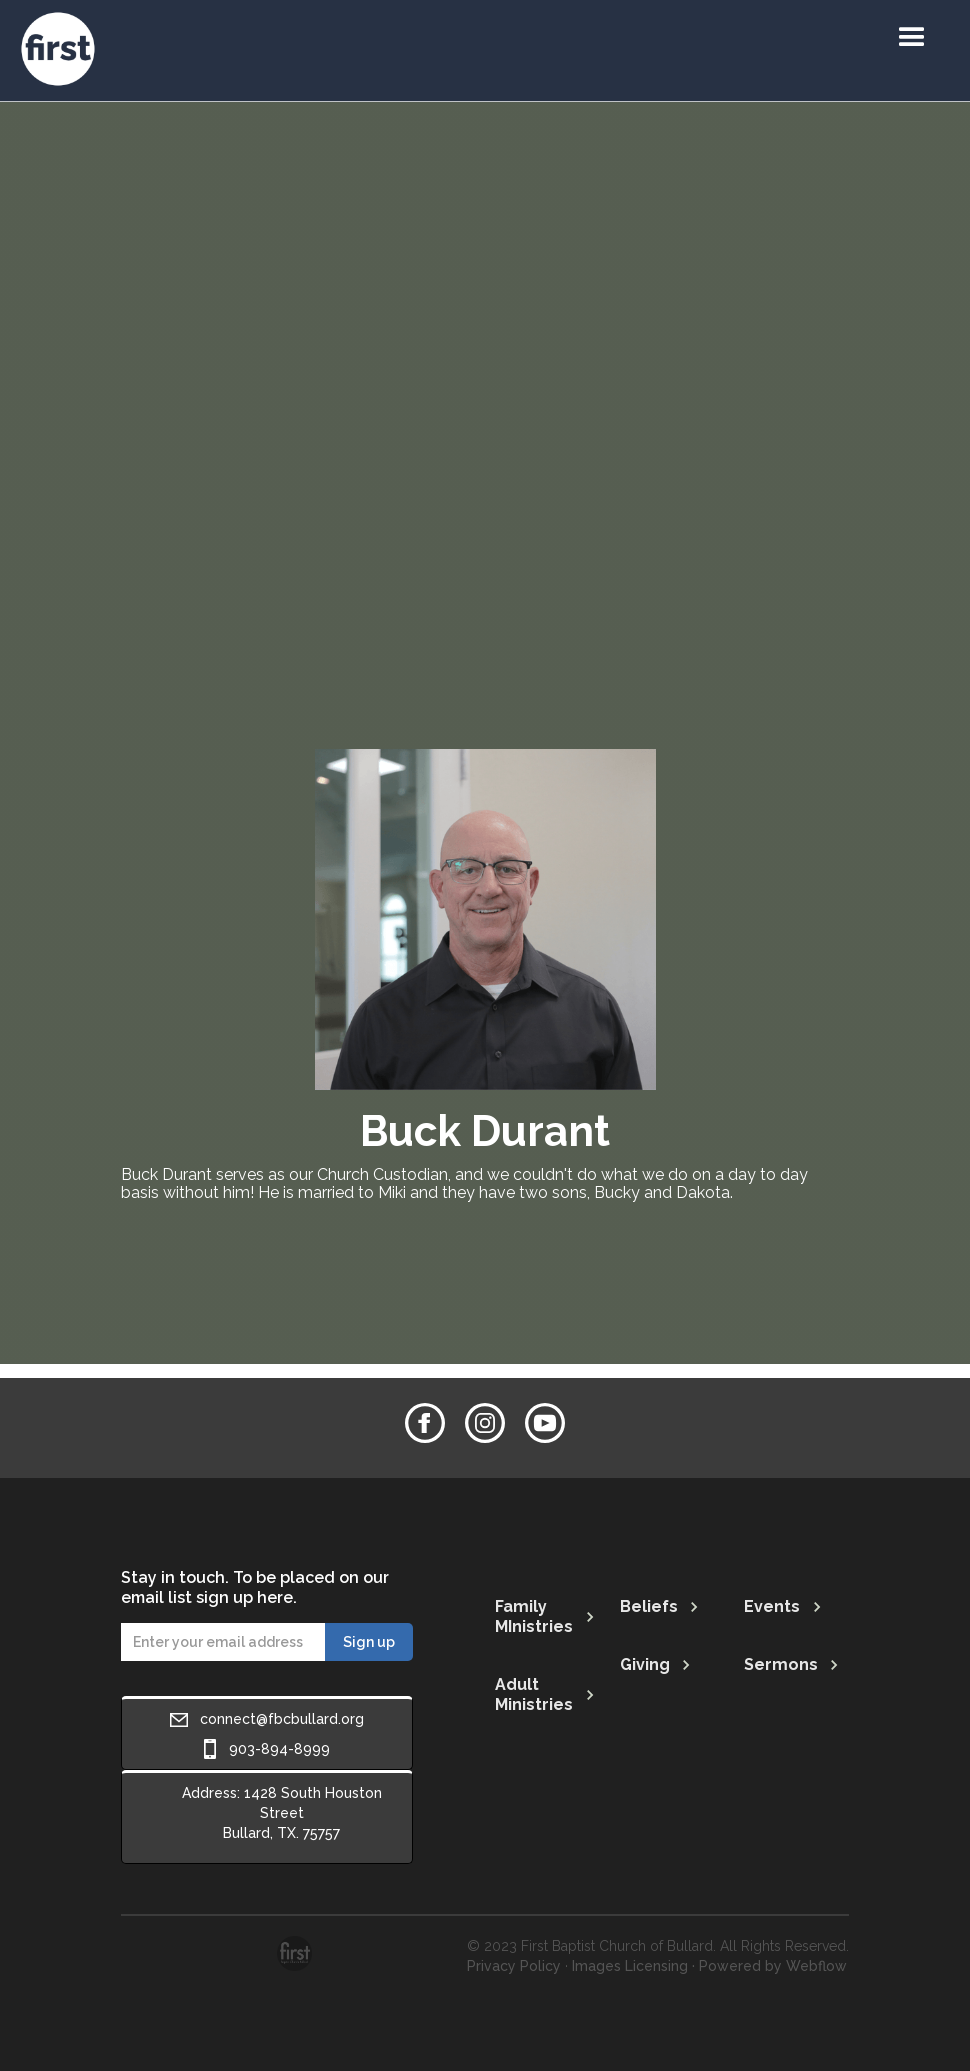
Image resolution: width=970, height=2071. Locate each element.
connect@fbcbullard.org (282, 1719)
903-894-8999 (279, 1749)
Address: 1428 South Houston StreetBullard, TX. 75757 (282, 1813)
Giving (645, 1664)
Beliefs (649, 1606)
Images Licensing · (633, 1966)
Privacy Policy (514, 1966)
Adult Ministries (534, 1694)
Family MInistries (534, 1616)
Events (772, 1606)
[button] (912, 38)
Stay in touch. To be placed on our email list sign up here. (255, 1587)
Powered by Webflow (773, 1966)
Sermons (781, 1664)
